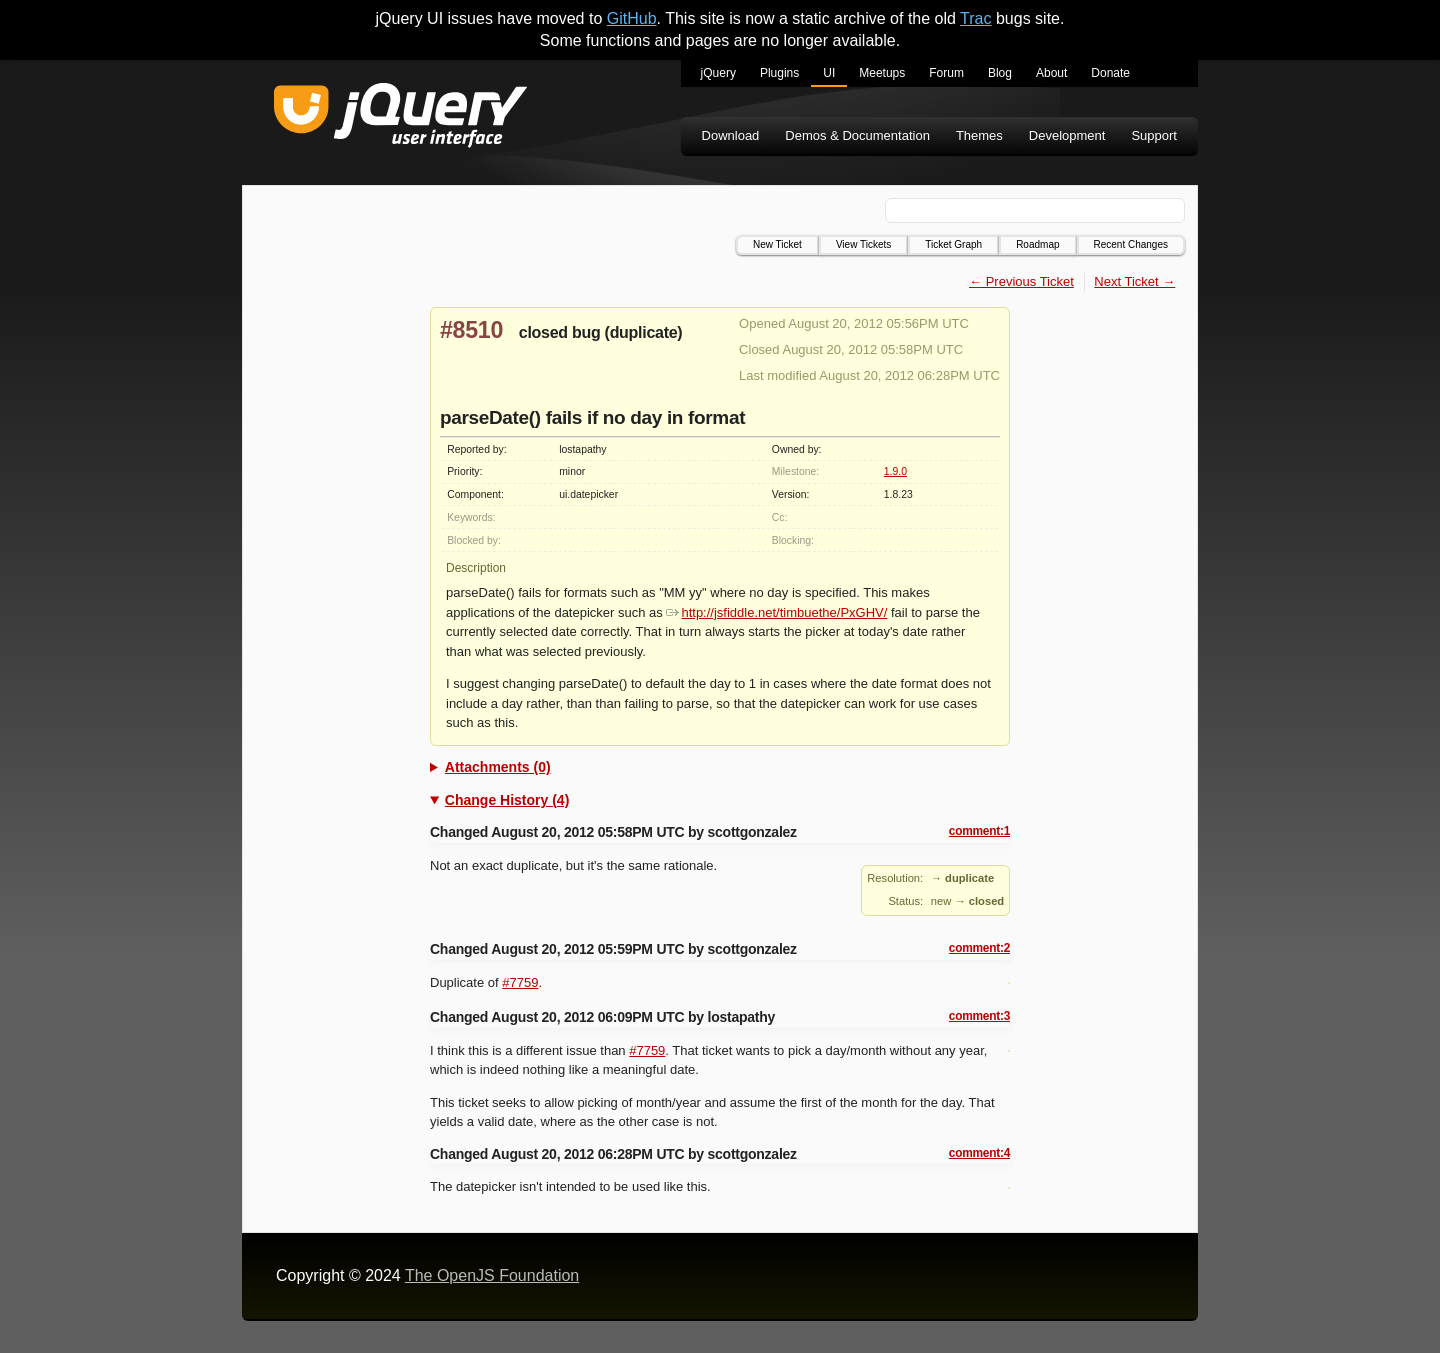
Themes (979, 135)
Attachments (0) (498, 767)
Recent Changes (1131, 244)
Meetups (882, 73)
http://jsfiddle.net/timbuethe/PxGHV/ (776, 612)
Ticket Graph (953, 244)
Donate (1110, 73)
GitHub (632, 18)
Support (1154, 135)
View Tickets (863, 244)
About (1051, 73)
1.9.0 (895, 471)
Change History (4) (507, 800)
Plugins (779, 73)
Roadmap (1037, 244)
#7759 (520, 982)
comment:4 (979, 1153)
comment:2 (979, 948)
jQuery (718, 73)
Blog (1000, 73)
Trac (975, 18)
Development (1067, 135)
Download (731, 135)
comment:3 (979, 1016)
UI (829, 73)
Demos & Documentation (857, 135)
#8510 (471, 330)
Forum (946, 73)
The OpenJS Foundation (492, 1275)
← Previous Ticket (1021, 281)
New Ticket (777, 244)
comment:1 (979, 831)
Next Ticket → (1134, 281)
